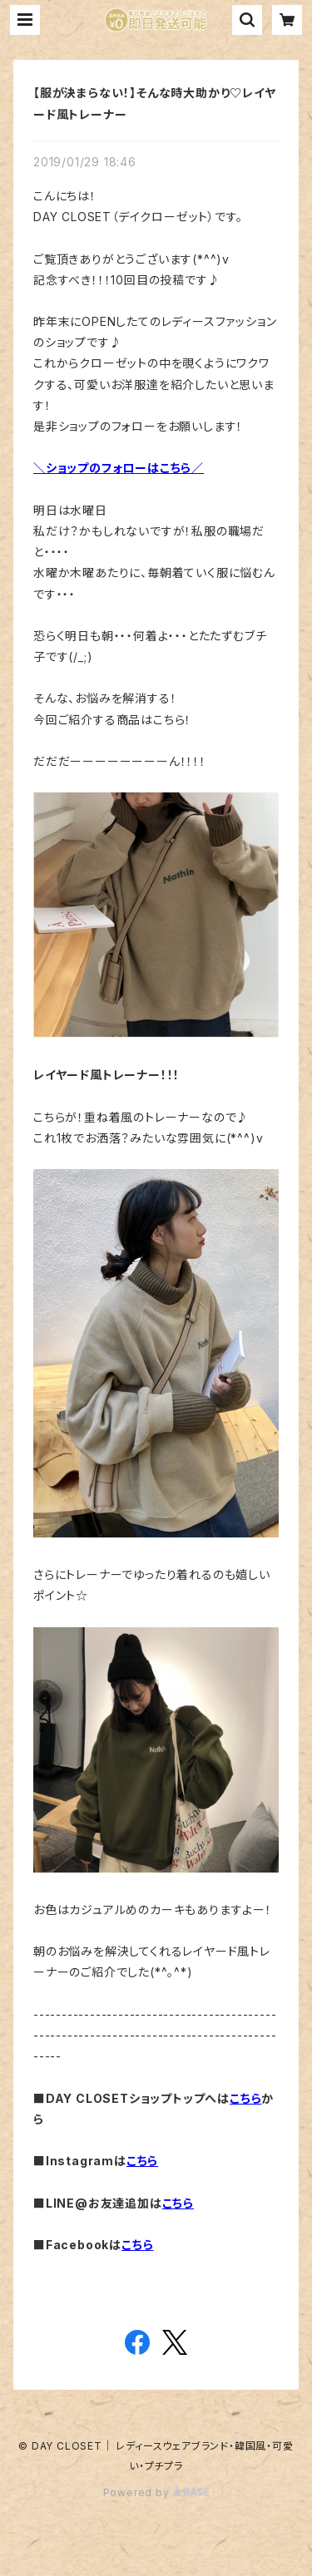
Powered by (156, 2492)
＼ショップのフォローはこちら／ (118, 468)
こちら (245, 2098)
